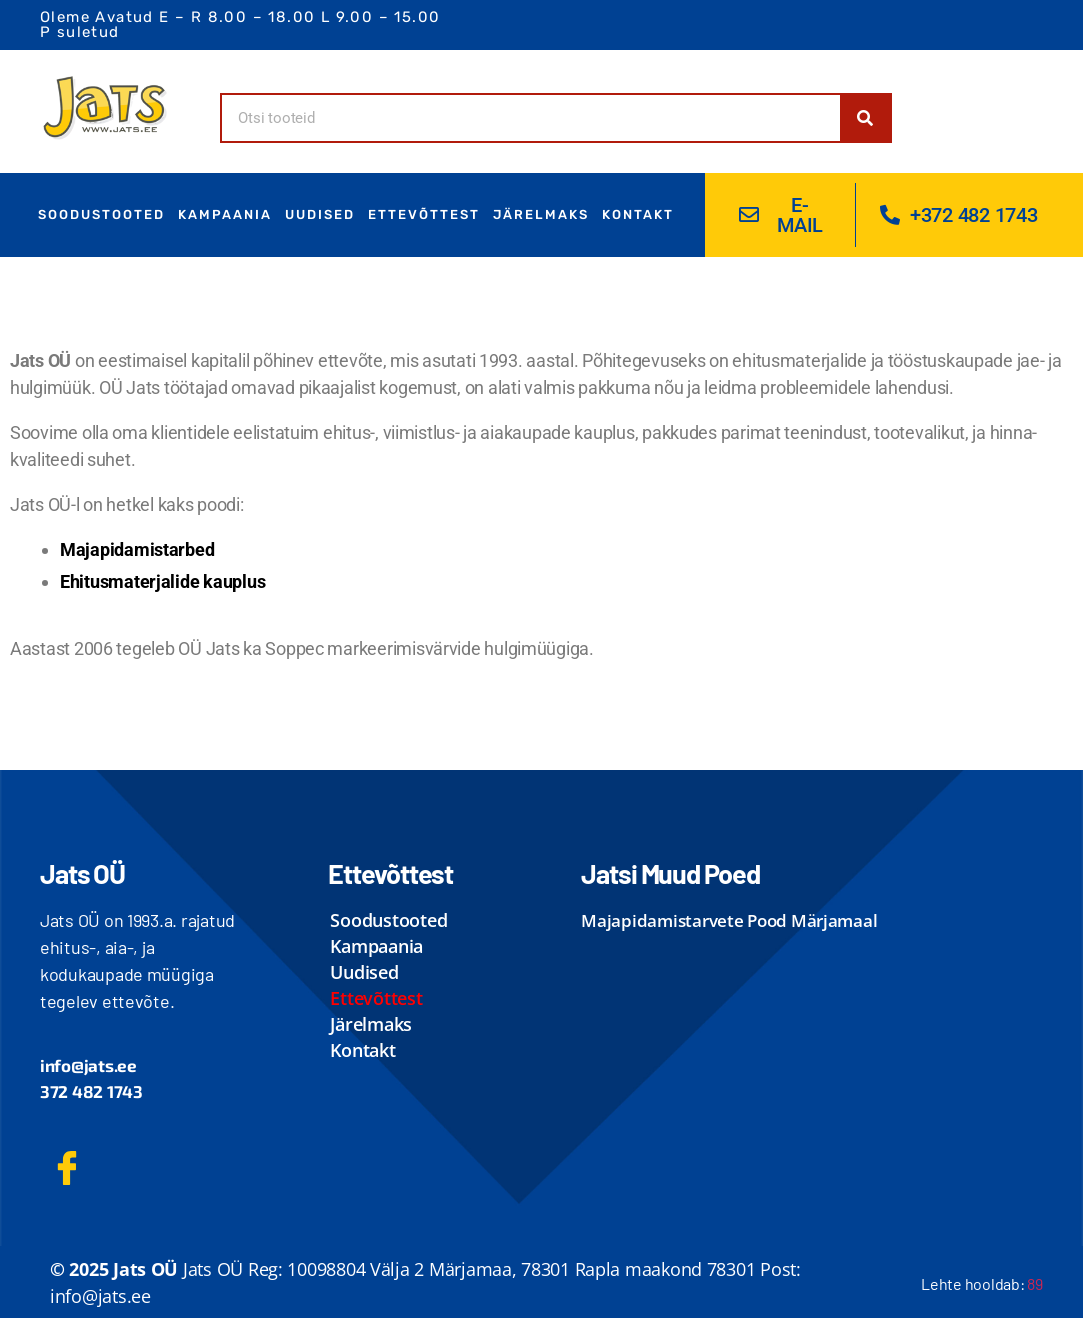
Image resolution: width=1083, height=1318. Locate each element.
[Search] (865, 118)
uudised (320, 214)
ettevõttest (424, 214)
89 (1034, 1283)
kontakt (638, 214)
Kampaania (225, 214)
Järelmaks (541, 214)
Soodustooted (101, 214)
